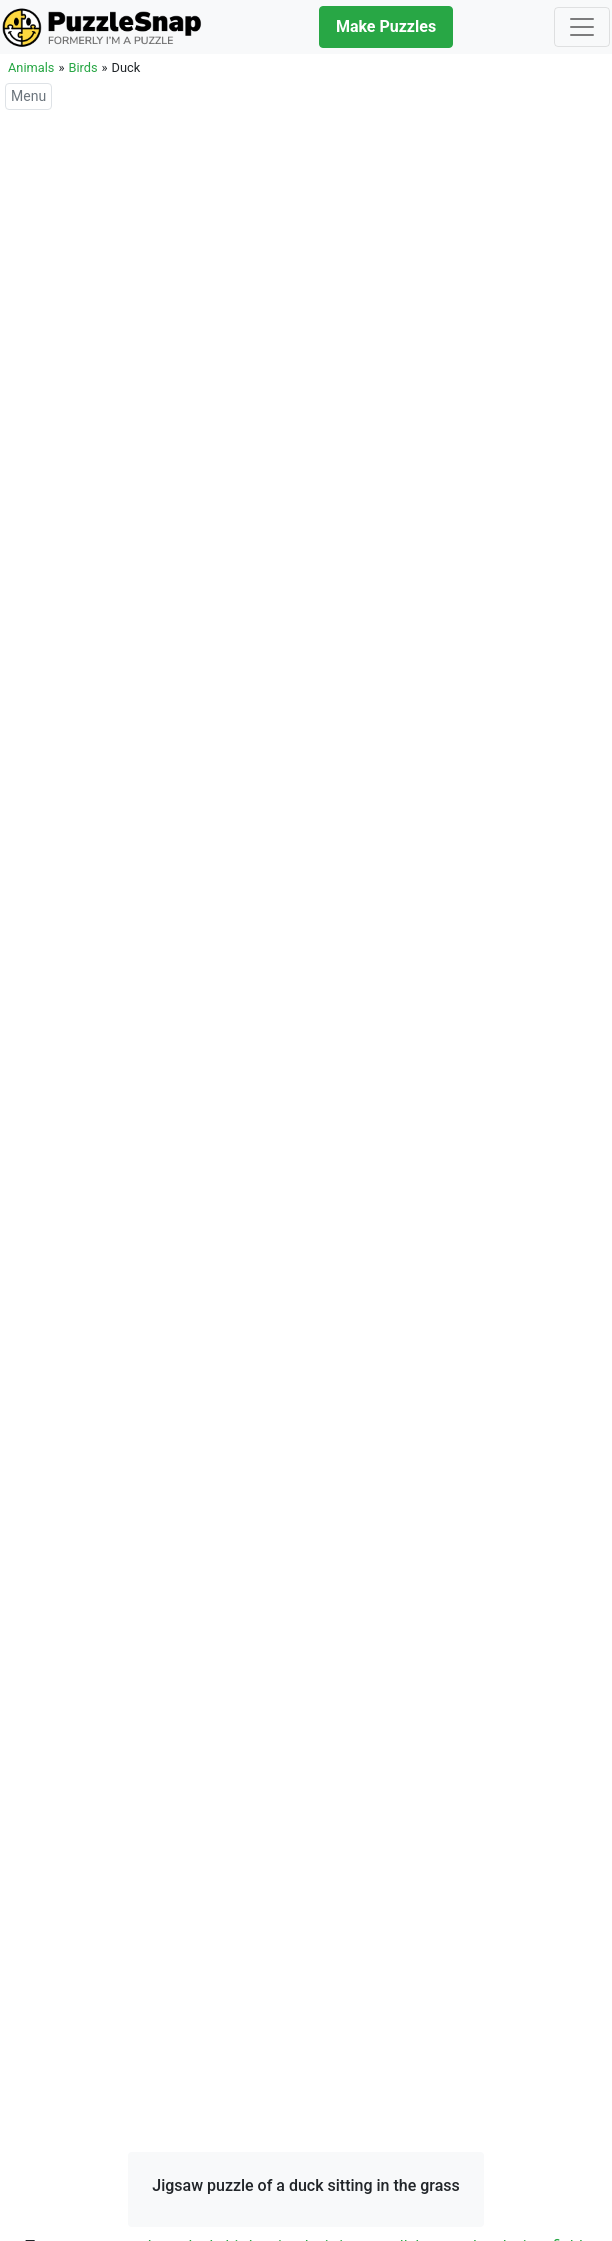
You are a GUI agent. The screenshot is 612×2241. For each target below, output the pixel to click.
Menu (28, 96)
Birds (82, 67)
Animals (31, 67)
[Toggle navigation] (582, 27)
